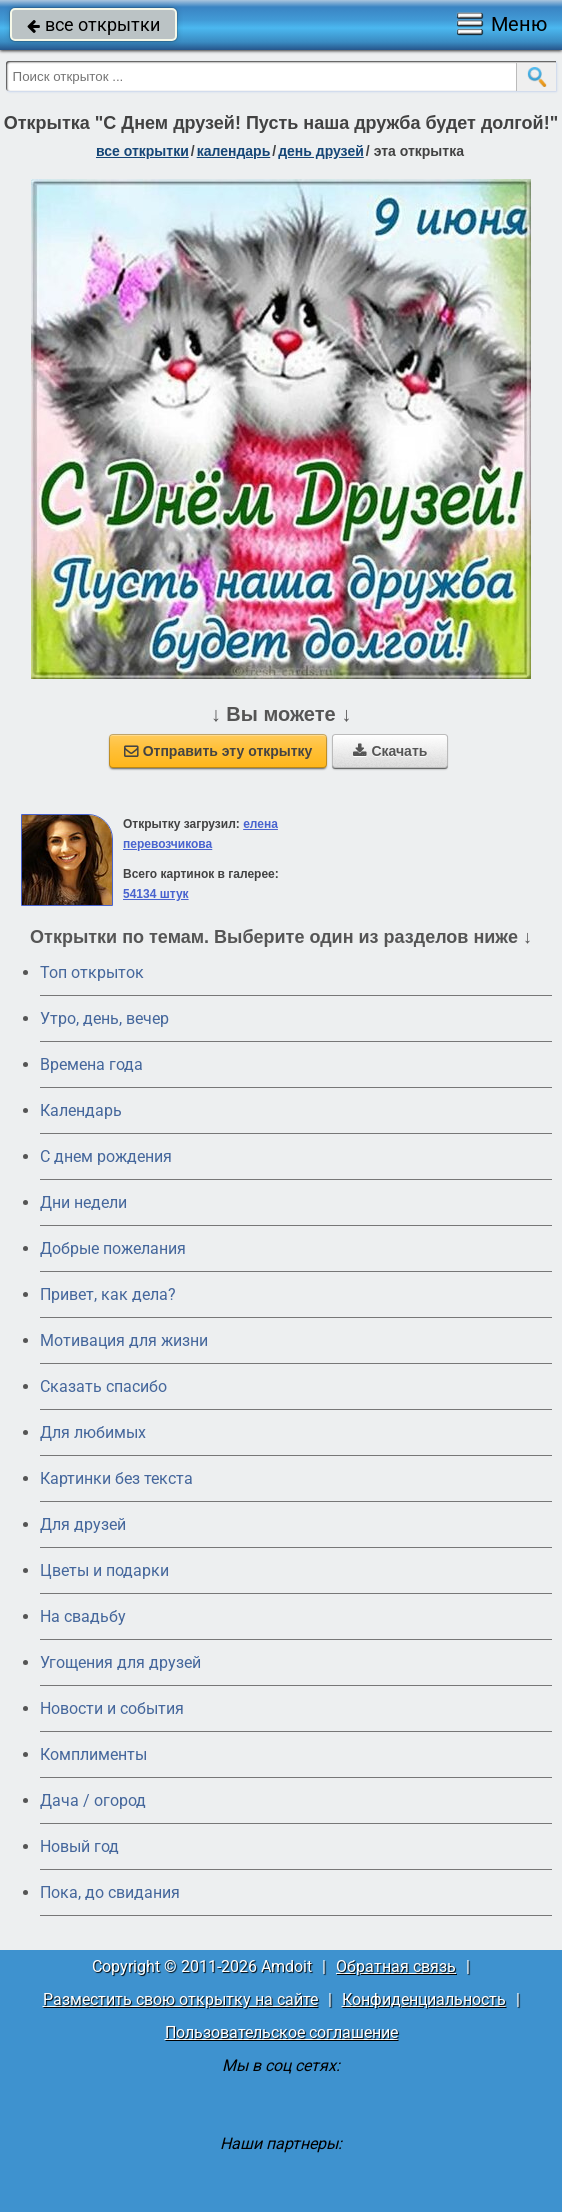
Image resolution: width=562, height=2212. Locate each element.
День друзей (321, 151)
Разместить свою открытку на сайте (180, 1999)
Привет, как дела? (108, 1294)
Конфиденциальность (424, 1999)
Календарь (234, 151)
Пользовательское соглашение (281, 2032)
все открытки (93, 24)
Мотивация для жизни (124, 1340)
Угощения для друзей (120, 1662)
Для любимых (93, 1432)
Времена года (91, 1064)
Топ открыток (92, 972)
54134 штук (156, 894)
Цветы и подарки (104, 1570)
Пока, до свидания (110, 1892)
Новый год (79, 1846)
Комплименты (93, 1754)
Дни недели (83, 1202)
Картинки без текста (116, 1478)
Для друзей (83, 1524)
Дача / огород (93, 1800)
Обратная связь (396, 1966)
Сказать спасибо (103, 1386)
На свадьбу (83, 1616)
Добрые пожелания (113, 1248)
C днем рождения (106, 1156)
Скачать (390, 751)
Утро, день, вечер (104, 1018)
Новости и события (112, 1708)
